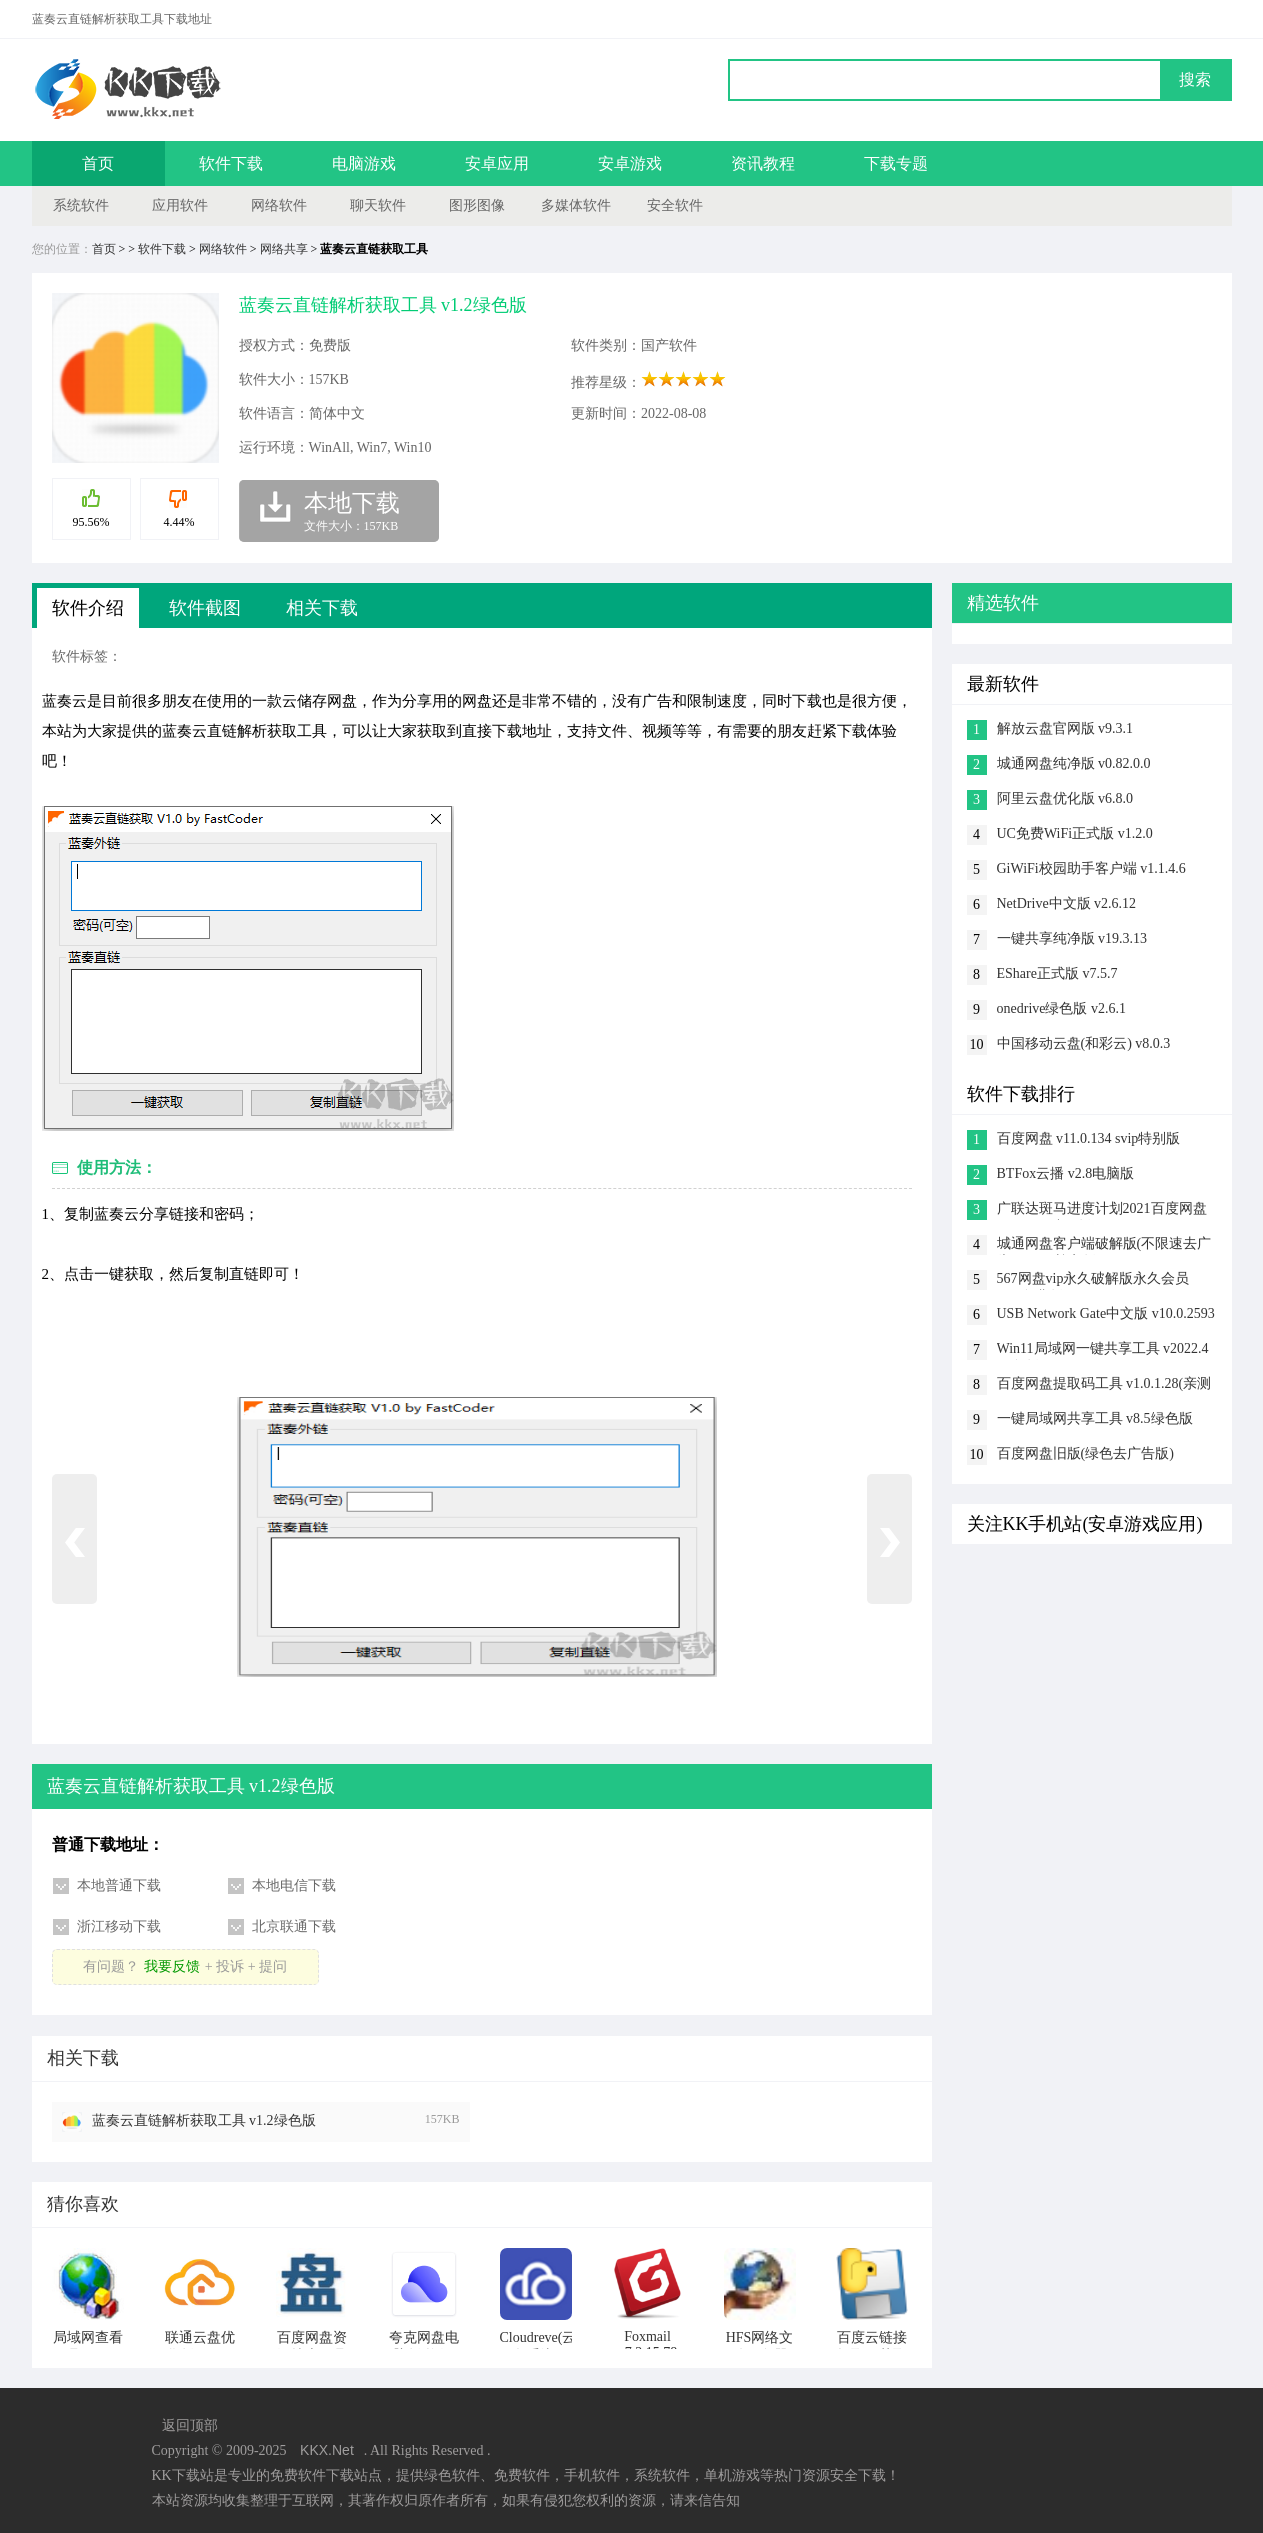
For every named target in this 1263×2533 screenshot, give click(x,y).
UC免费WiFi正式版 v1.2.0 (1075, 833)
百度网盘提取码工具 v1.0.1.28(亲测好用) (1104, 1385)
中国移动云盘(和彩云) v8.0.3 (1084, 1043)
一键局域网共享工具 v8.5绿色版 (1095, 1418)
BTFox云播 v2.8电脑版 (1066, 1173)
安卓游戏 (630, 163)
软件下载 (231, 163)
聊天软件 (378, 205)
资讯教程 (763, 163)
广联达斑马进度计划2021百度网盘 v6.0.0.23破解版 (1102, 1210)
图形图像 (477, 205)
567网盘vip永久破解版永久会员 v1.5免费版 (1093, 1280)
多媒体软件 (576, 205)
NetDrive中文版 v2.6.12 (1067, 903)
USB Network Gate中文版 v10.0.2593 (1106, 1313)
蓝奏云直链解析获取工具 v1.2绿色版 (204, 2120)
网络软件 (279, 205)
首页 (98, 163)
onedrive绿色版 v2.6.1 (1061, 1008)
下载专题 (896, 163)
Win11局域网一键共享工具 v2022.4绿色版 (1103, 1350)
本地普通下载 (119, 1885)
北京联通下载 (294, 1926)
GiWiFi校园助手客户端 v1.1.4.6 (1091, 868)
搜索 (1195, 79)
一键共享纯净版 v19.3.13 (1072, 938)
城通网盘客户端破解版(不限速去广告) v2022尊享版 (1104, 1245)
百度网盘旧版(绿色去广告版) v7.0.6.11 (1085, 1455)
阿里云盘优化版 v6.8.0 (1065, 798)
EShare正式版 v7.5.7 (1057, 973)
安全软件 (675, 205)
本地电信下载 (294, 1885)
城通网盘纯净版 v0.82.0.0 (1074, 763)
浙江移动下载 (119, 1926)
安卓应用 (497, 163)
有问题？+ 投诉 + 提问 (185, 1966)
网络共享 (284, 249)
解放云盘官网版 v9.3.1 (1065, 728)
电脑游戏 (364, 163)
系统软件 (81, 205)
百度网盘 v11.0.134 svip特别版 (1089, 1138)
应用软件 (180, 205)
